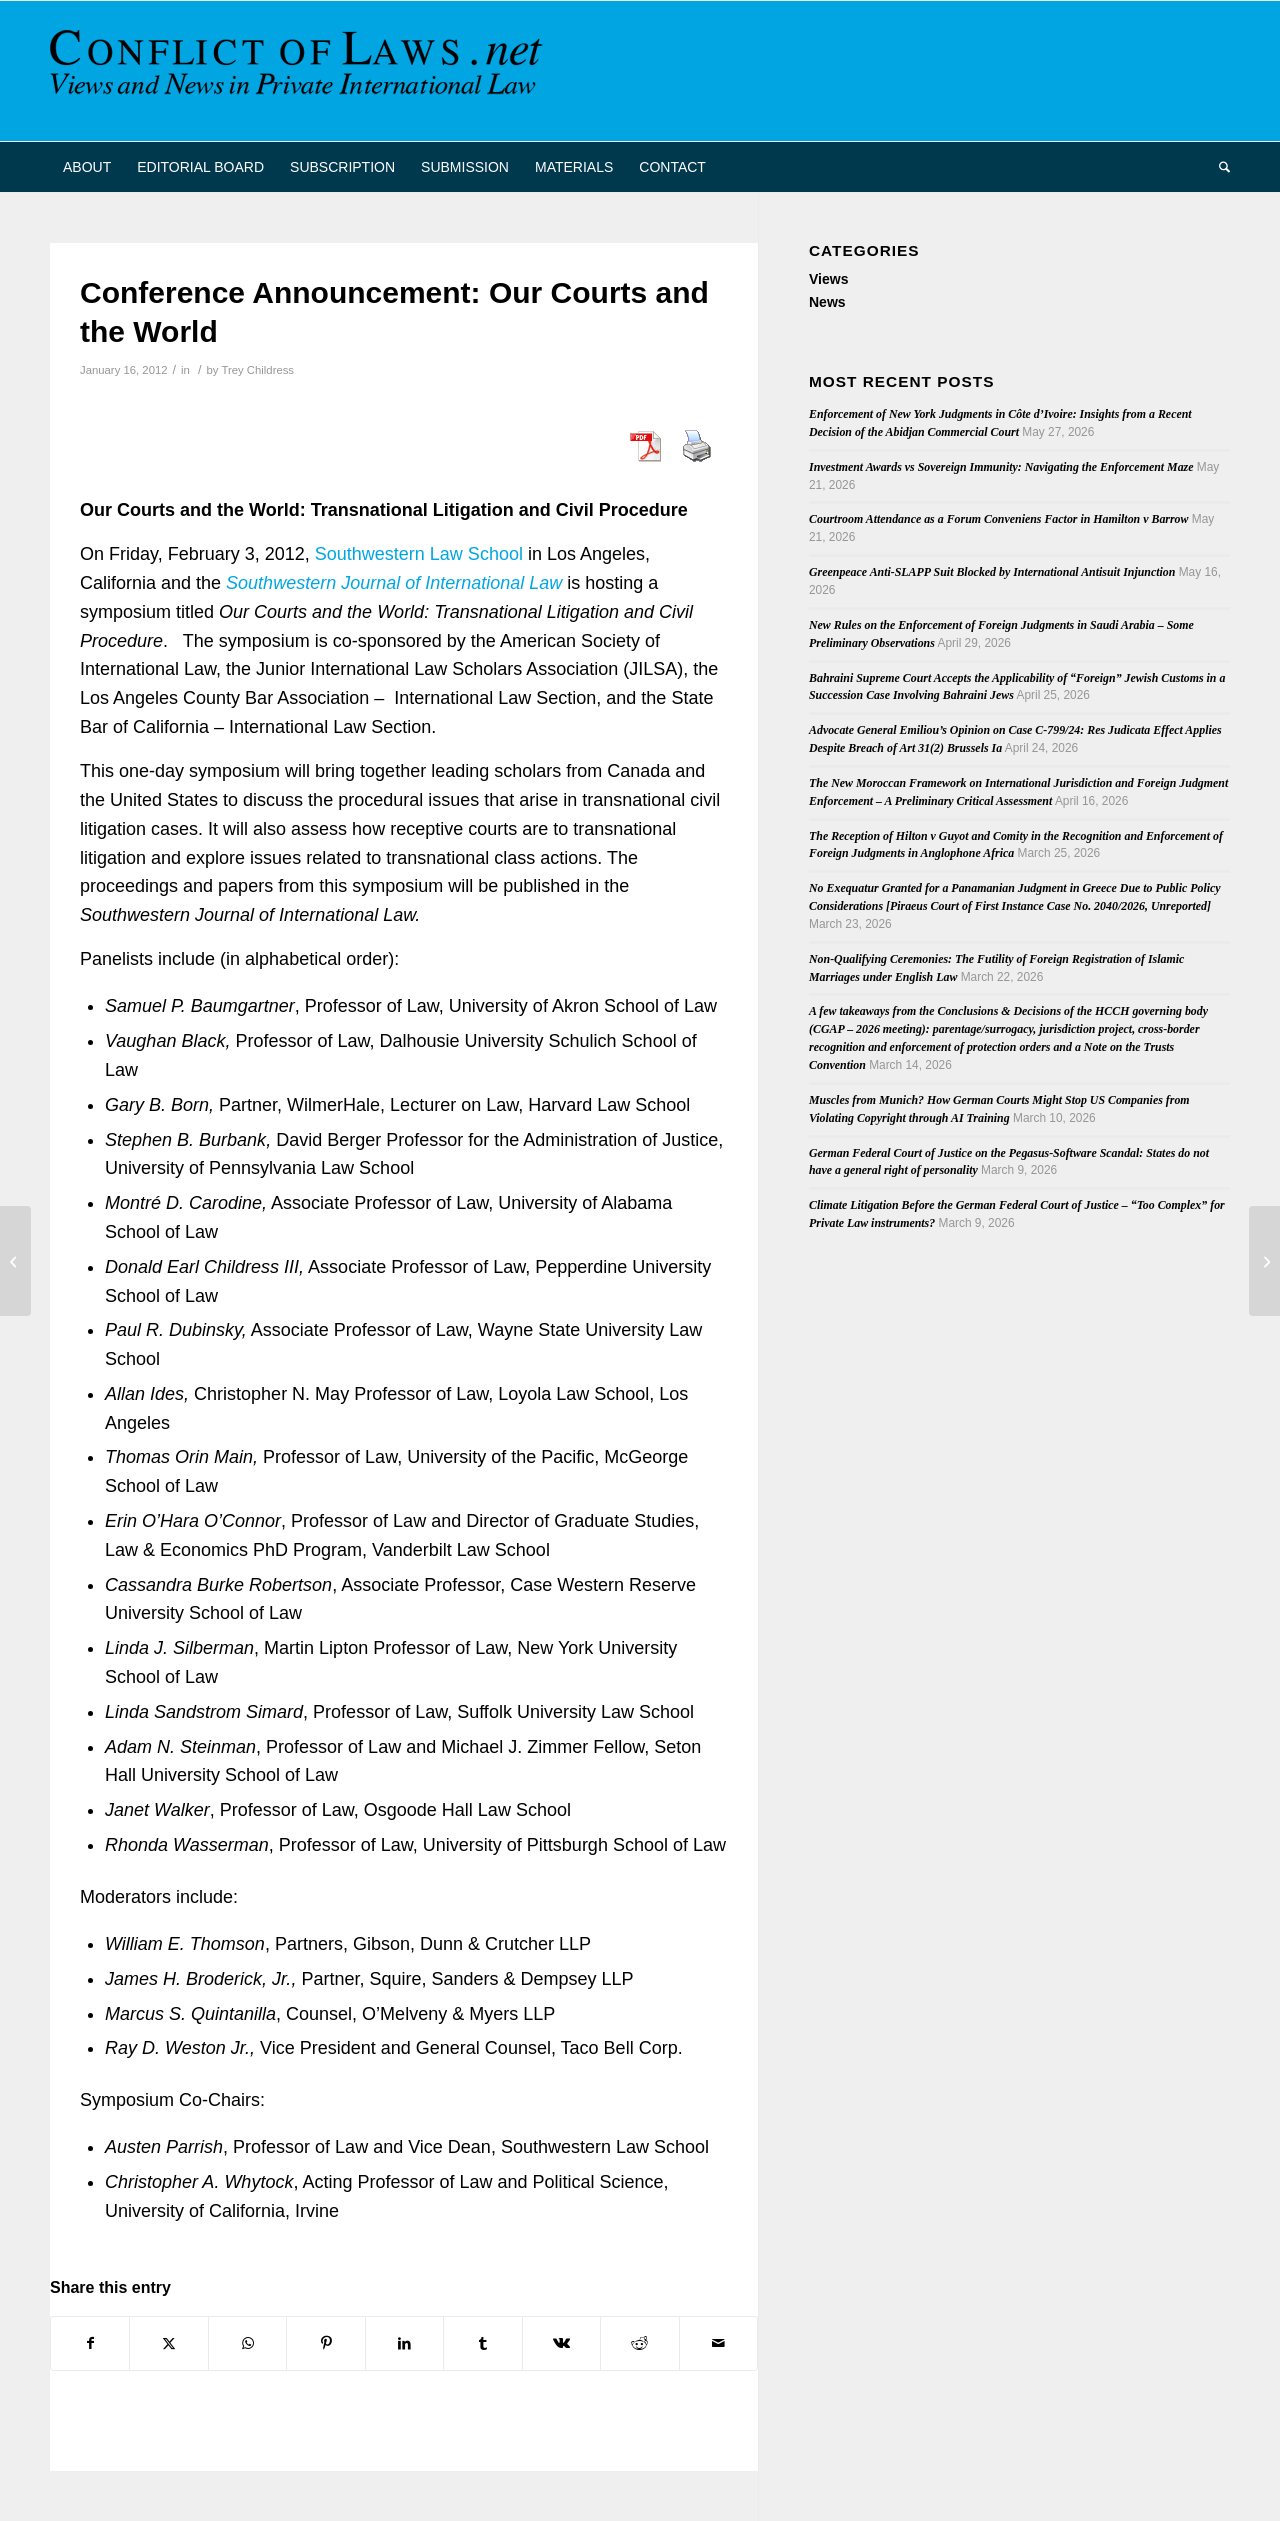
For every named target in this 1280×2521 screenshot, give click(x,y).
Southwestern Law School (419, 554)
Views (828, 279)
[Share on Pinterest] (325, 2343)
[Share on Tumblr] (482, 2343)
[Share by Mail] (719, 2343)
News (827, 302)
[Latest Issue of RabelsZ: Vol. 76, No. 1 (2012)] (15, 1261)
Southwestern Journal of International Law (394, 583)
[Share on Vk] (561, 2343)
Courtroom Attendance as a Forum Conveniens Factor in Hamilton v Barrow (998, 519)
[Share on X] (168, 2343)
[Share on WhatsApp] (247, 2343)
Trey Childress (257, 370)
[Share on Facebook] (90, 2343)
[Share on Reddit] (639, 2343)
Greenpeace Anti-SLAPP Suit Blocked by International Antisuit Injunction (992, 572)
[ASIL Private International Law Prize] (1264, 1261)
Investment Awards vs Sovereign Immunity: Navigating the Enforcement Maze (1001, 467)
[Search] (1218, 167)
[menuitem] (87, 167)
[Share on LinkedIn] (404, 2343)
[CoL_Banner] (300, 71)
